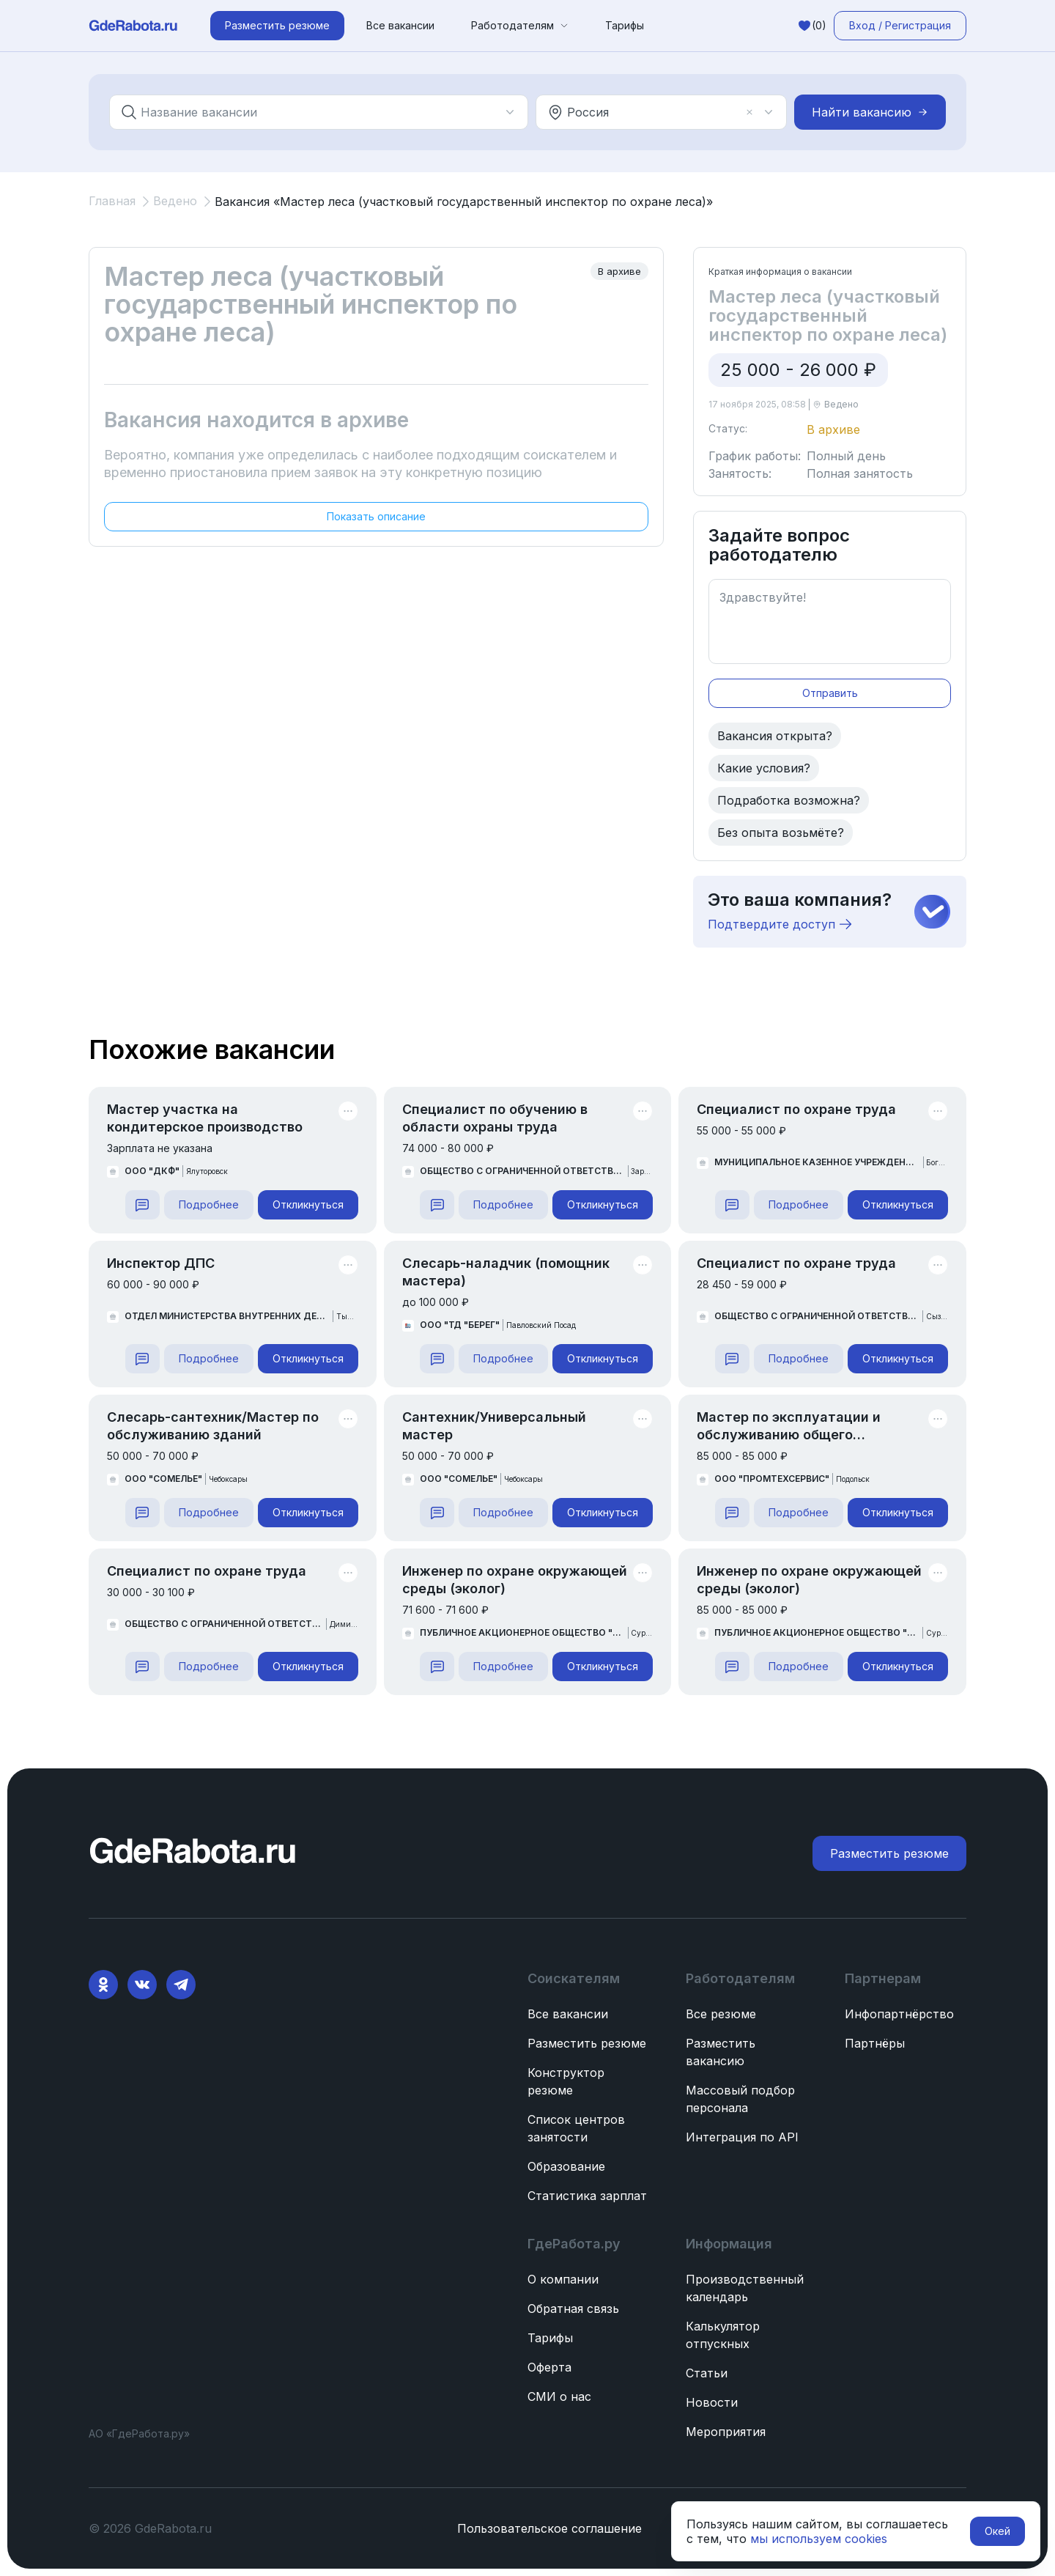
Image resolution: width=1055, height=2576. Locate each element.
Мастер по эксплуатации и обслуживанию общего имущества (789, 1426)
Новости (712, 2402)
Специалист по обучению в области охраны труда (495, 1117)
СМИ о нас (559, 2396)
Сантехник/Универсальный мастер (494, 1425)
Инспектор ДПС (161, 1263)
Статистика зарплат (587, 2195)
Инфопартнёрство (899, 2014)
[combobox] (310, 112)
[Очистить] (749, 112)
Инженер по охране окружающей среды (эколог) (514, 1579)
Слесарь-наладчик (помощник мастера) (506, 1271)
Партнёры (875, 2043)
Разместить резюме (587, 2043)
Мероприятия (726, 2431)
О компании (563, 2279)
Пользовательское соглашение (549, 2528)
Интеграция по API (742, 2137)
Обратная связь (573, 2308)
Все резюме (721, 2014)
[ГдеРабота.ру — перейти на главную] (133, 25)
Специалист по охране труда (796, 1109)
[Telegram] (181, 1984)
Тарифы (624, 25)
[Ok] (103, 1984)
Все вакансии (400, 25)
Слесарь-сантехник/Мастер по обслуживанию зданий (213, 1425)
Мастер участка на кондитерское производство (205, 1117)
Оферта (549, 2367)
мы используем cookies (818, 2538)
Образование (566, 2166)
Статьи (707, 2373)
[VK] (142, 1984)
